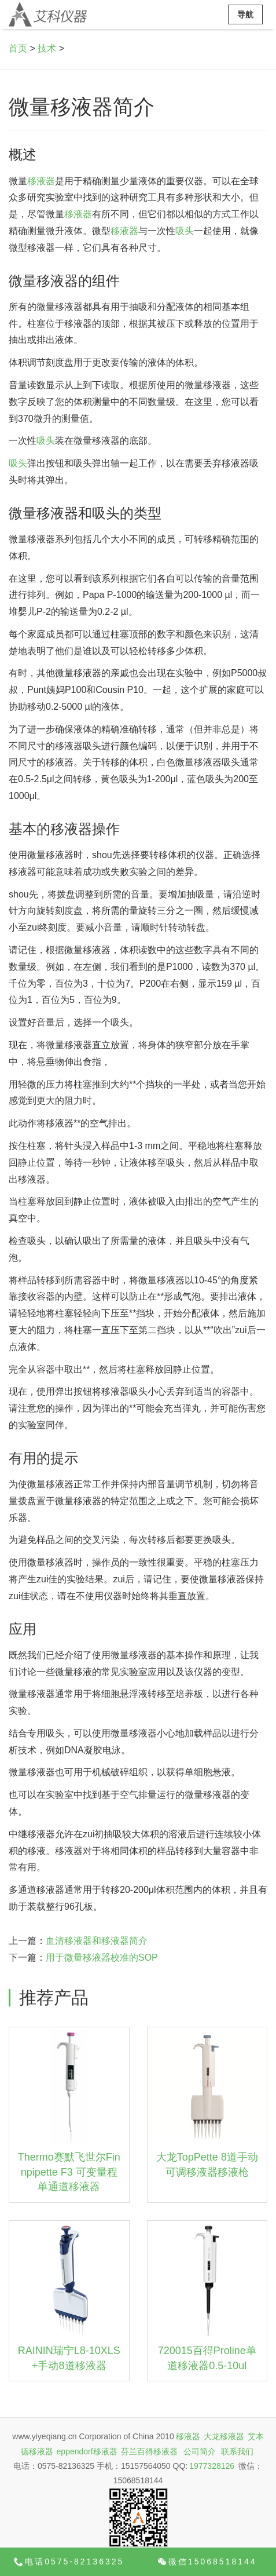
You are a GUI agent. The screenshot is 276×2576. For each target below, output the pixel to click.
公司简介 (199, 2451)
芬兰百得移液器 (149, 2451)
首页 (18, 48)
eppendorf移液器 (87, 2451)
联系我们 (237, 2451)
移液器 (41, 181)
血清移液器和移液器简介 (97, 1941)
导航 (245, 14)
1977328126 (211, 2466)
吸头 (184, 231)
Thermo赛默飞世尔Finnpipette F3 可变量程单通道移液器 (69, 2171)
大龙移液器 (224, 2436)
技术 (47, 48)
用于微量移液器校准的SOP (102, 1957)
